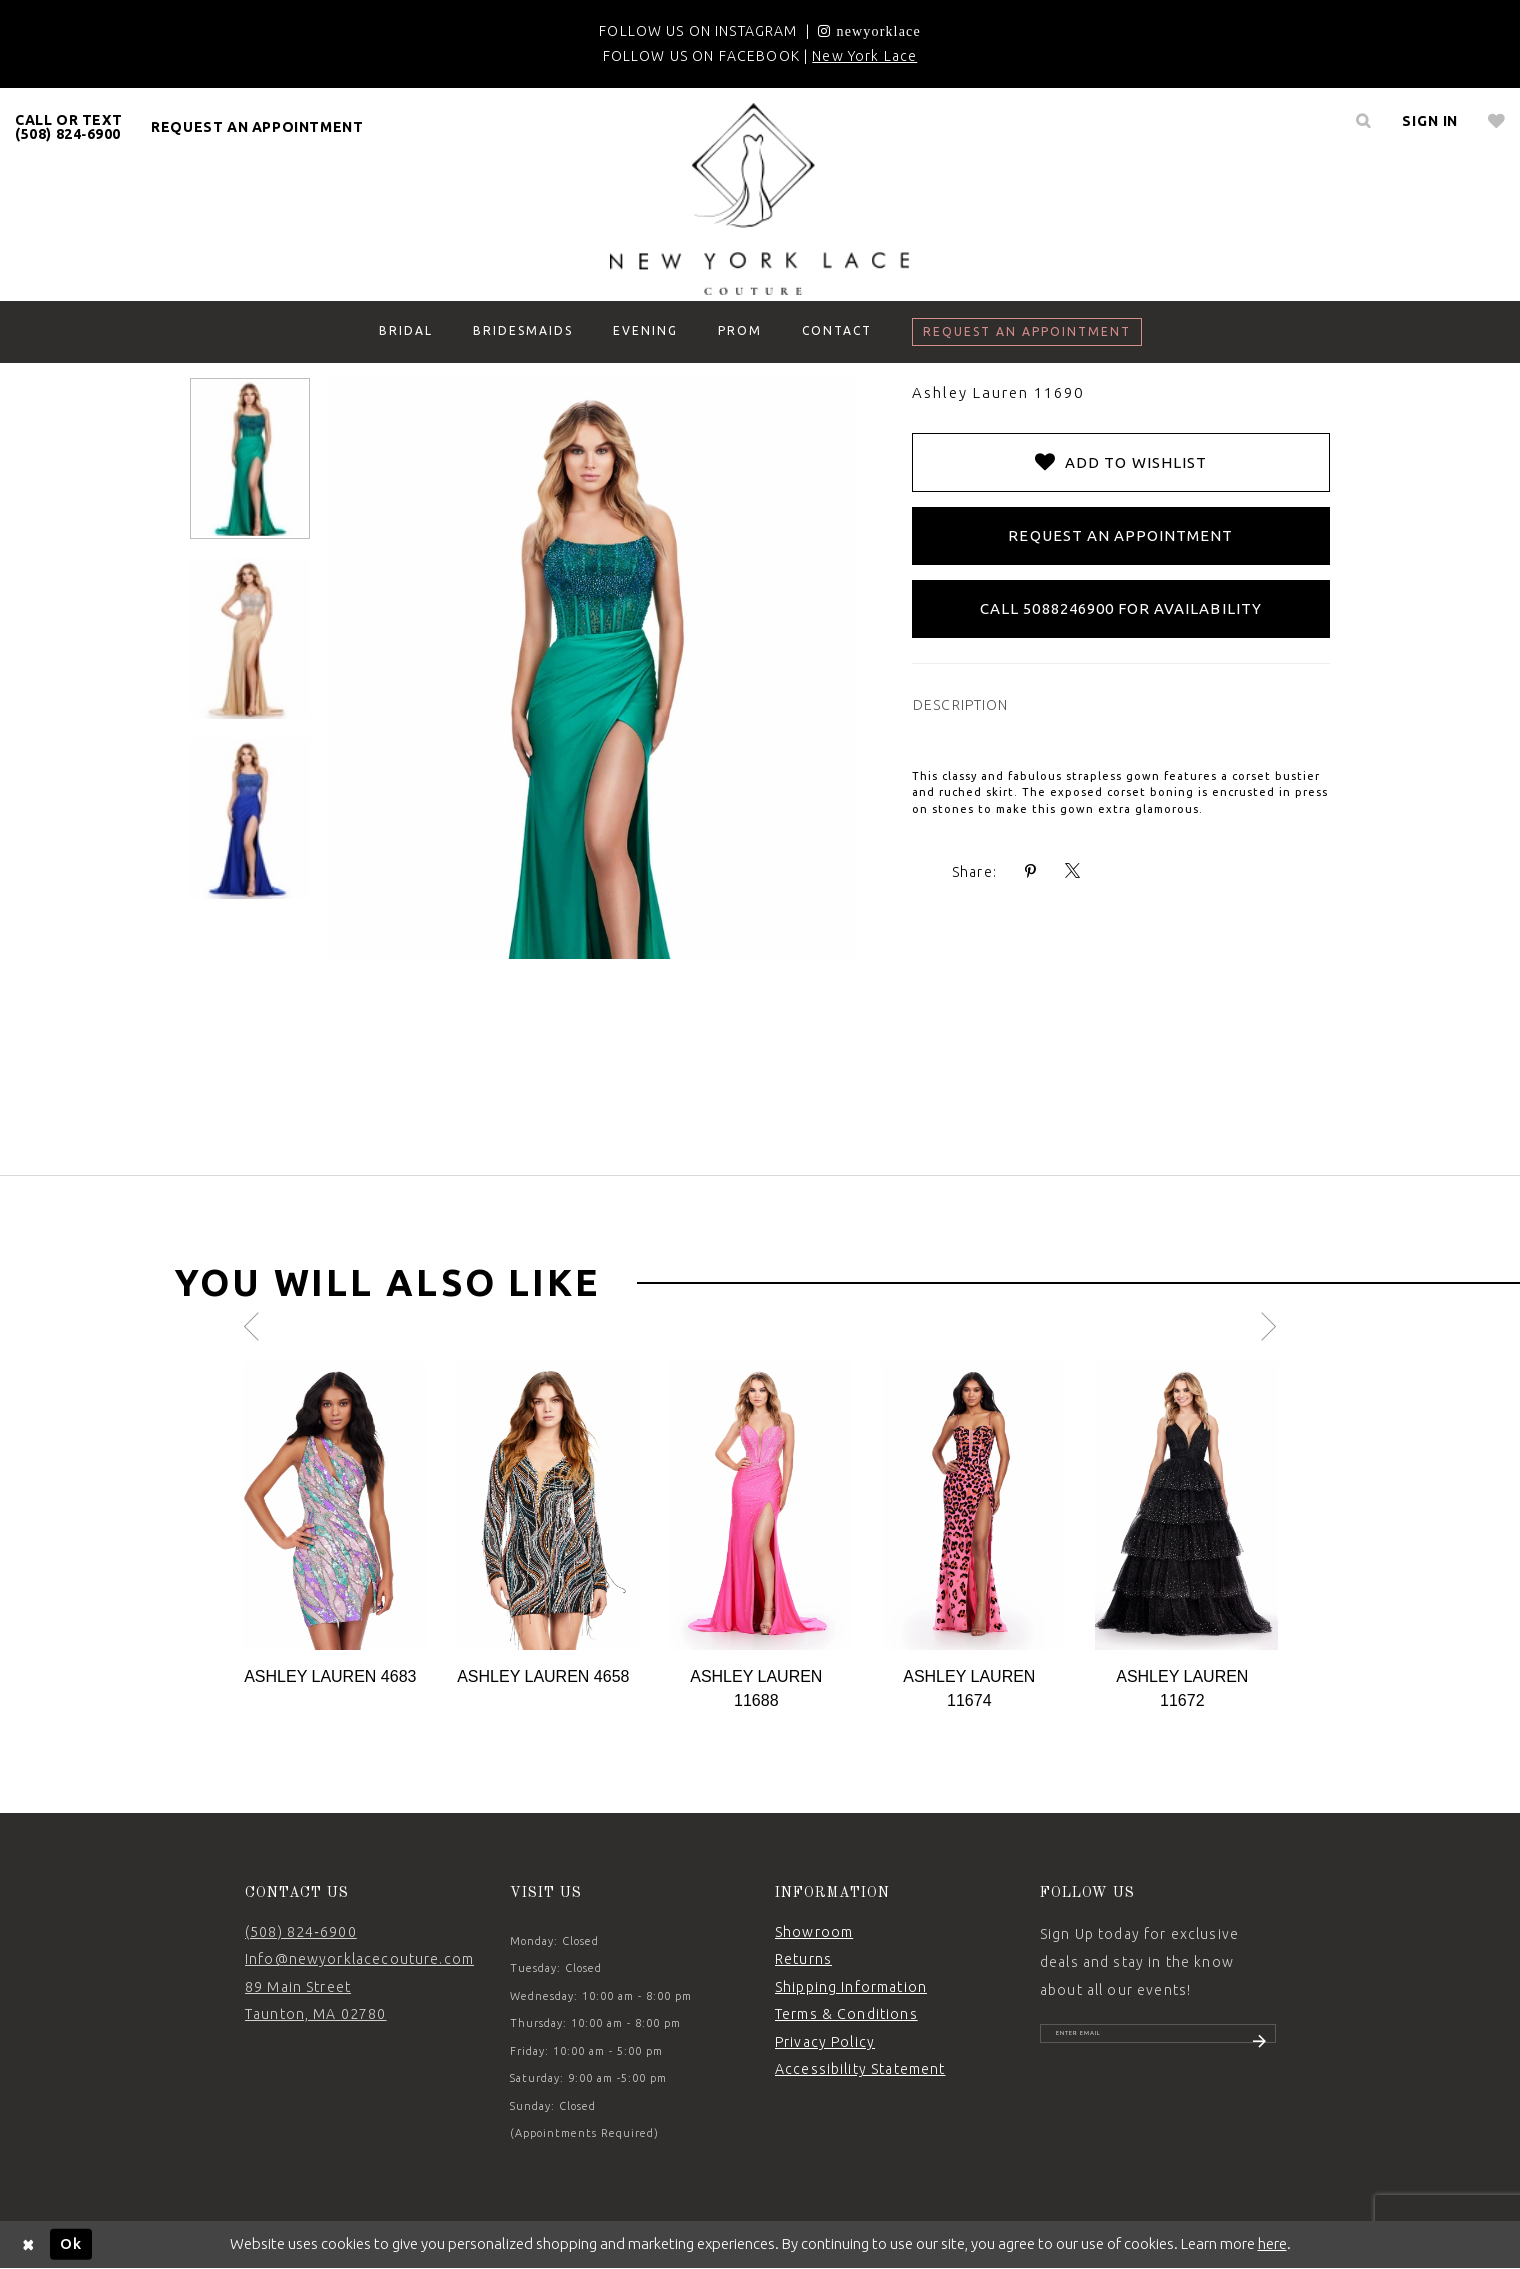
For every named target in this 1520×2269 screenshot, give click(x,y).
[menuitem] (69, 127)
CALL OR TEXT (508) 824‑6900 (68, 127)
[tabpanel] (334, 1525)
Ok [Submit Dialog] (71, 2243)
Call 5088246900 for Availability (1121, 608)
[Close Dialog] (29, 2244)
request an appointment (257, 127)
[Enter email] (1158, 2043)
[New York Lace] (760, 199)
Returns (803, 1959)
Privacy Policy (825, 2042)
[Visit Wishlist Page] (1496, 121)
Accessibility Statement (860, 2069)
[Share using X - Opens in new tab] (1073, 871)
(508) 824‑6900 (301, 1932)
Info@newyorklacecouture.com (359, 1959)
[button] (1430, 121)
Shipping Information (851, 1987)
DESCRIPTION (961, 705)
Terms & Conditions (846, 2014)
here (1272, 2243)
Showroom (814, 1932)
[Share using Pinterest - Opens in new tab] (1031, 871)
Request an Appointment (1120, 535)
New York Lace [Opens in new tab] (864, 56)
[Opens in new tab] (869, 31)
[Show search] (1363, 121)
